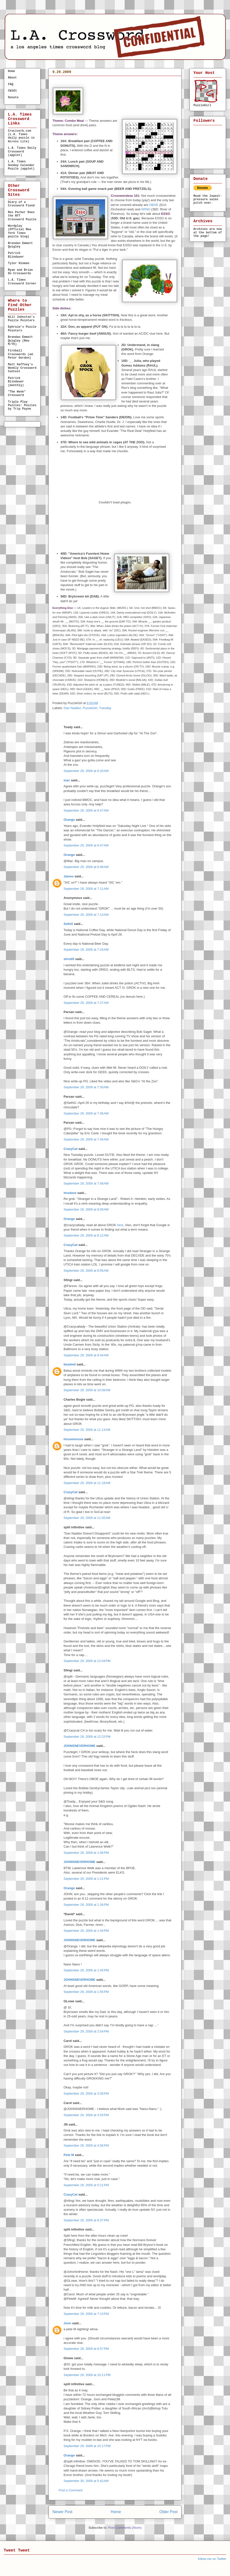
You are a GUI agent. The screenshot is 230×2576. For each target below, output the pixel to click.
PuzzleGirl (90, 708)
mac (67, 780)
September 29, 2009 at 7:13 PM (86, 2314)
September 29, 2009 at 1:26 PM (86, 1905)
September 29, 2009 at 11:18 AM (87, 1483)
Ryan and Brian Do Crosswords (20, 271)
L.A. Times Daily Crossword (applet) (22, 151)
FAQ (10, 84)
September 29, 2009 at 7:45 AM (86, 1139)
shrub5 (69, 959)
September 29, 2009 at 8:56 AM (86, 1270)
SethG (68, 924)
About (12, 77)
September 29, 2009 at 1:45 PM (86, 1970)
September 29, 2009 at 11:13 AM (87, 1430)
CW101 (12, 91)
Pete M (69, 2155)
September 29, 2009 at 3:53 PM (86, 2115)
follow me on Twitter (212, 2559)
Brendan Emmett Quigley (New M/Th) (20, 340)
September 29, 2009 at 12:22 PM (87, 1736)
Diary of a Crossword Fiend (21, 203)
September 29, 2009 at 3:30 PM (86, 2093)
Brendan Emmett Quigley (20, 245)
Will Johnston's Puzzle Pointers (21, 318)
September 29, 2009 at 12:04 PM (87, 1661)
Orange (69, 819)
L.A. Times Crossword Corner (22, 281)
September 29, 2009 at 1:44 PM (86, 1930)
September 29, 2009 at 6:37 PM (86, 2220)
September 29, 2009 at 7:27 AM (86, 1003)
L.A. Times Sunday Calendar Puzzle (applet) (21, 165)
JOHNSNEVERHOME (79, 1746)
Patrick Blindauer (16, 254)
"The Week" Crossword (17, 393)
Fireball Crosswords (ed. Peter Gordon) (21, 354)
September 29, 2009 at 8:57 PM (86, 2349)
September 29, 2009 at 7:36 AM (86, 1113)
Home (116, 2512)
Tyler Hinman (18, 263)
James (68, 876)
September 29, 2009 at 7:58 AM (86, 1183)
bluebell (70, 1364)
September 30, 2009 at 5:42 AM (86, 2481)
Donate (13, 97)
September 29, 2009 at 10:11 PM (87, 2375)
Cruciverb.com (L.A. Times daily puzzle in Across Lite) (21, 136)
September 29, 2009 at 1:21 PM (86, 1879)
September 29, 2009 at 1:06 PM (86, 1853)
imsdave (70, 1193)
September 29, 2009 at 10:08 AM (87, 1390)
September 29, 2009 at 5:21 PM (86, 2185)
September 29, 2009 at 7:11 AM (86, 889)
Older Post (168, 2512)
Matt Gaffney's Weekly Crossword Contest (22, 368)
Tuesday (105, 708)
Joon (67, 2323)
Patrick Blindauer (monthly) (16, 381)
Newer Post (62, 2512)
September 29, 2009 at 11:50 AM (87, 1518)
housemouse (73, 1439)
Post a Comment (71, 2490)
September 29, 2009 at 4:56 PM (86, 2145)
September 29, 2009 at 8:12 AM (86, 1235)
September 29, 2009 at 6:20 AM (86, 771)
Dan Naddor (72, 708)
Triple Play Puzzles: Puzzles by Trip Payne (22, 405)
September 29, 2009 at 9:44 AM (86, 1355)
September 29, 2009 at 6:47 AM (86, 810)
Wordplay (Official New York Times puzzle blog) (19, 231)
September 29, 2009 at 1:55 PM (86, 1992)
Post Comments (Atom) (124, 2527)
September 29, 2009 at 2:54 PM (86, 2031)
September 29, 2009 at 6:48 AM (86, 867)
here (120, 1225)
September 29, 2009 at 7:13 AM (86, 914)
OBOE (154, 205)
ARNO (145, 209)
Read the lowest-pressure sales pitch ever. (207, 199)
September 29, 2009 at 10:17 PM (87, 2446)
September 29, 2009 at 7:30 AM (86, 1087)
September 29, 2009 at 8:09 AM (86, 1209)
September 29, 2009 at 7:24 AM (86, 949)
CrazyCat (70, 1149)
